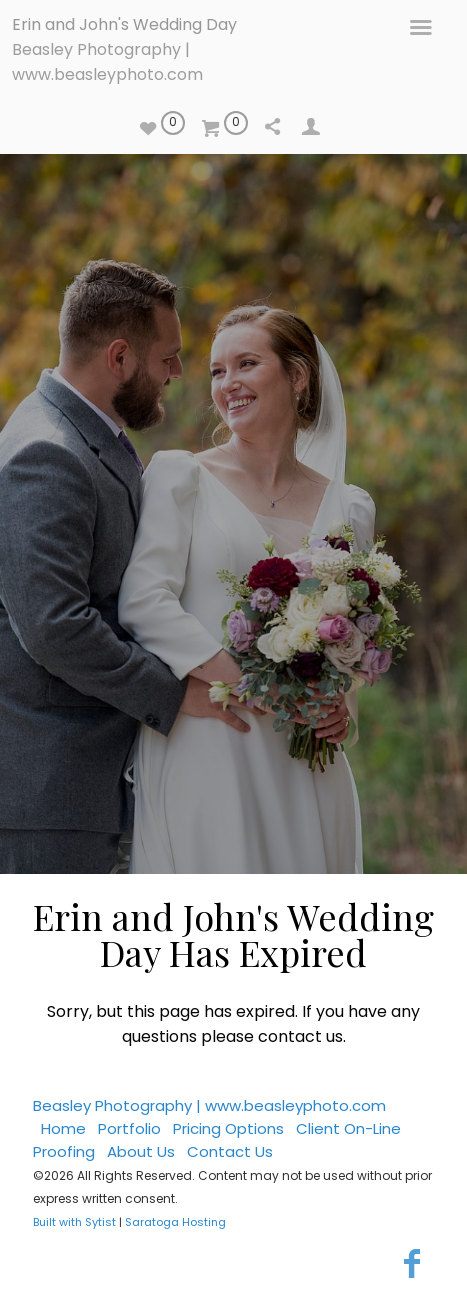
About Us (141, 1151)
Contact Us (230, 1151)
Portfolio (129, 1128)
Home (63, 1128)
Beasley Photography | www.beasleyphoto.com (209, 1105)
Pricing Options (228, 1128)
